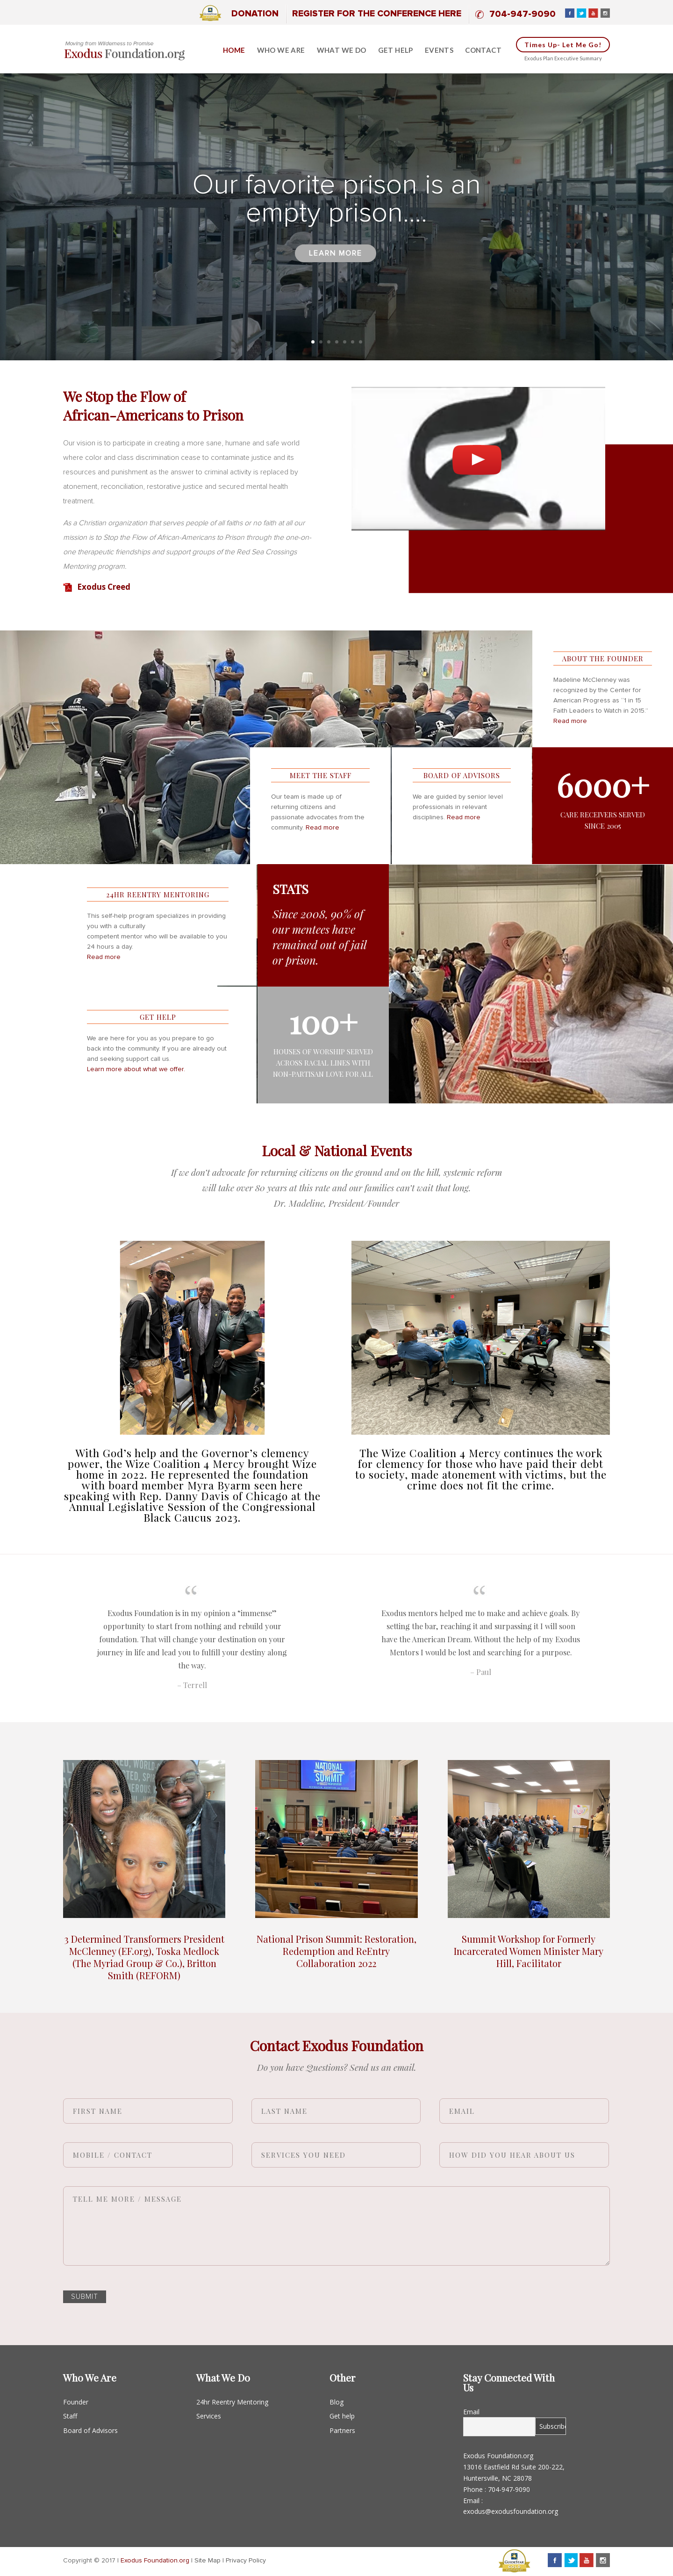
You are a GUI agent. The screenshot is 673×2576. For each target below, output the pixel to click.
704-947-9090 (522, 14)
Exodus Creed (103, 586)
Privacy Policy (246, 2560)
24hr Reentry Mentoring (232, 2401)
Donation (255, 13)
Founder (75, 2401)
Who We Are (281, 50)
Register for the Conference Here (376, 13)
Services (208, 2415)
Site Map (207, 2560)
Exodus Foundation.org (155, 2560)
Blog (336, 2401)
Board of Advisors (90, 2430)
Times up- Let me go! (562, 45)
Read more (570, 721)
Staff (70, 2415)
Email (471, 2411)
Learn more (335, 268)
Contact (483, 50)
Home (234, 50)
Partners (342, 2430)
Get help (395, 50)
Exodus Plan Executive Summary (563, 58)
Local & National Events (337, 1150)
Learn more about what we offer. (136, 1069)
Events (439, 50)
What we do (341, 50)
